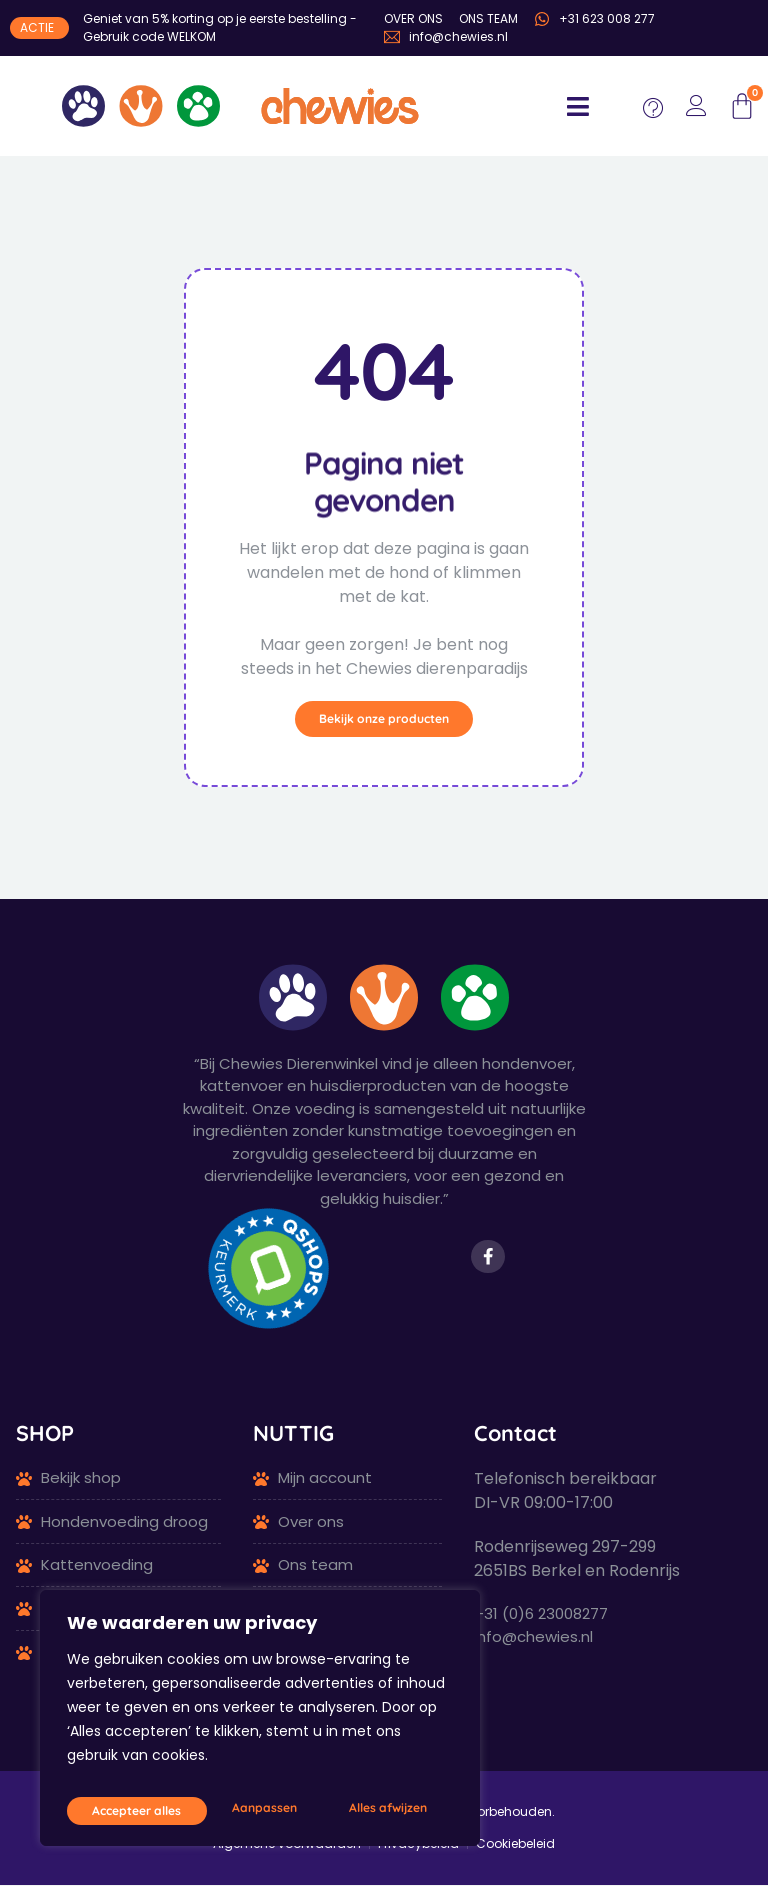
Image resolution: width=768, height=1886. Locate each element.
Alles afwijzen (244, 1810)
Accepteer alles (384, 1810)
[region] (260, 1724)
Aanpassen (120, 1810)
